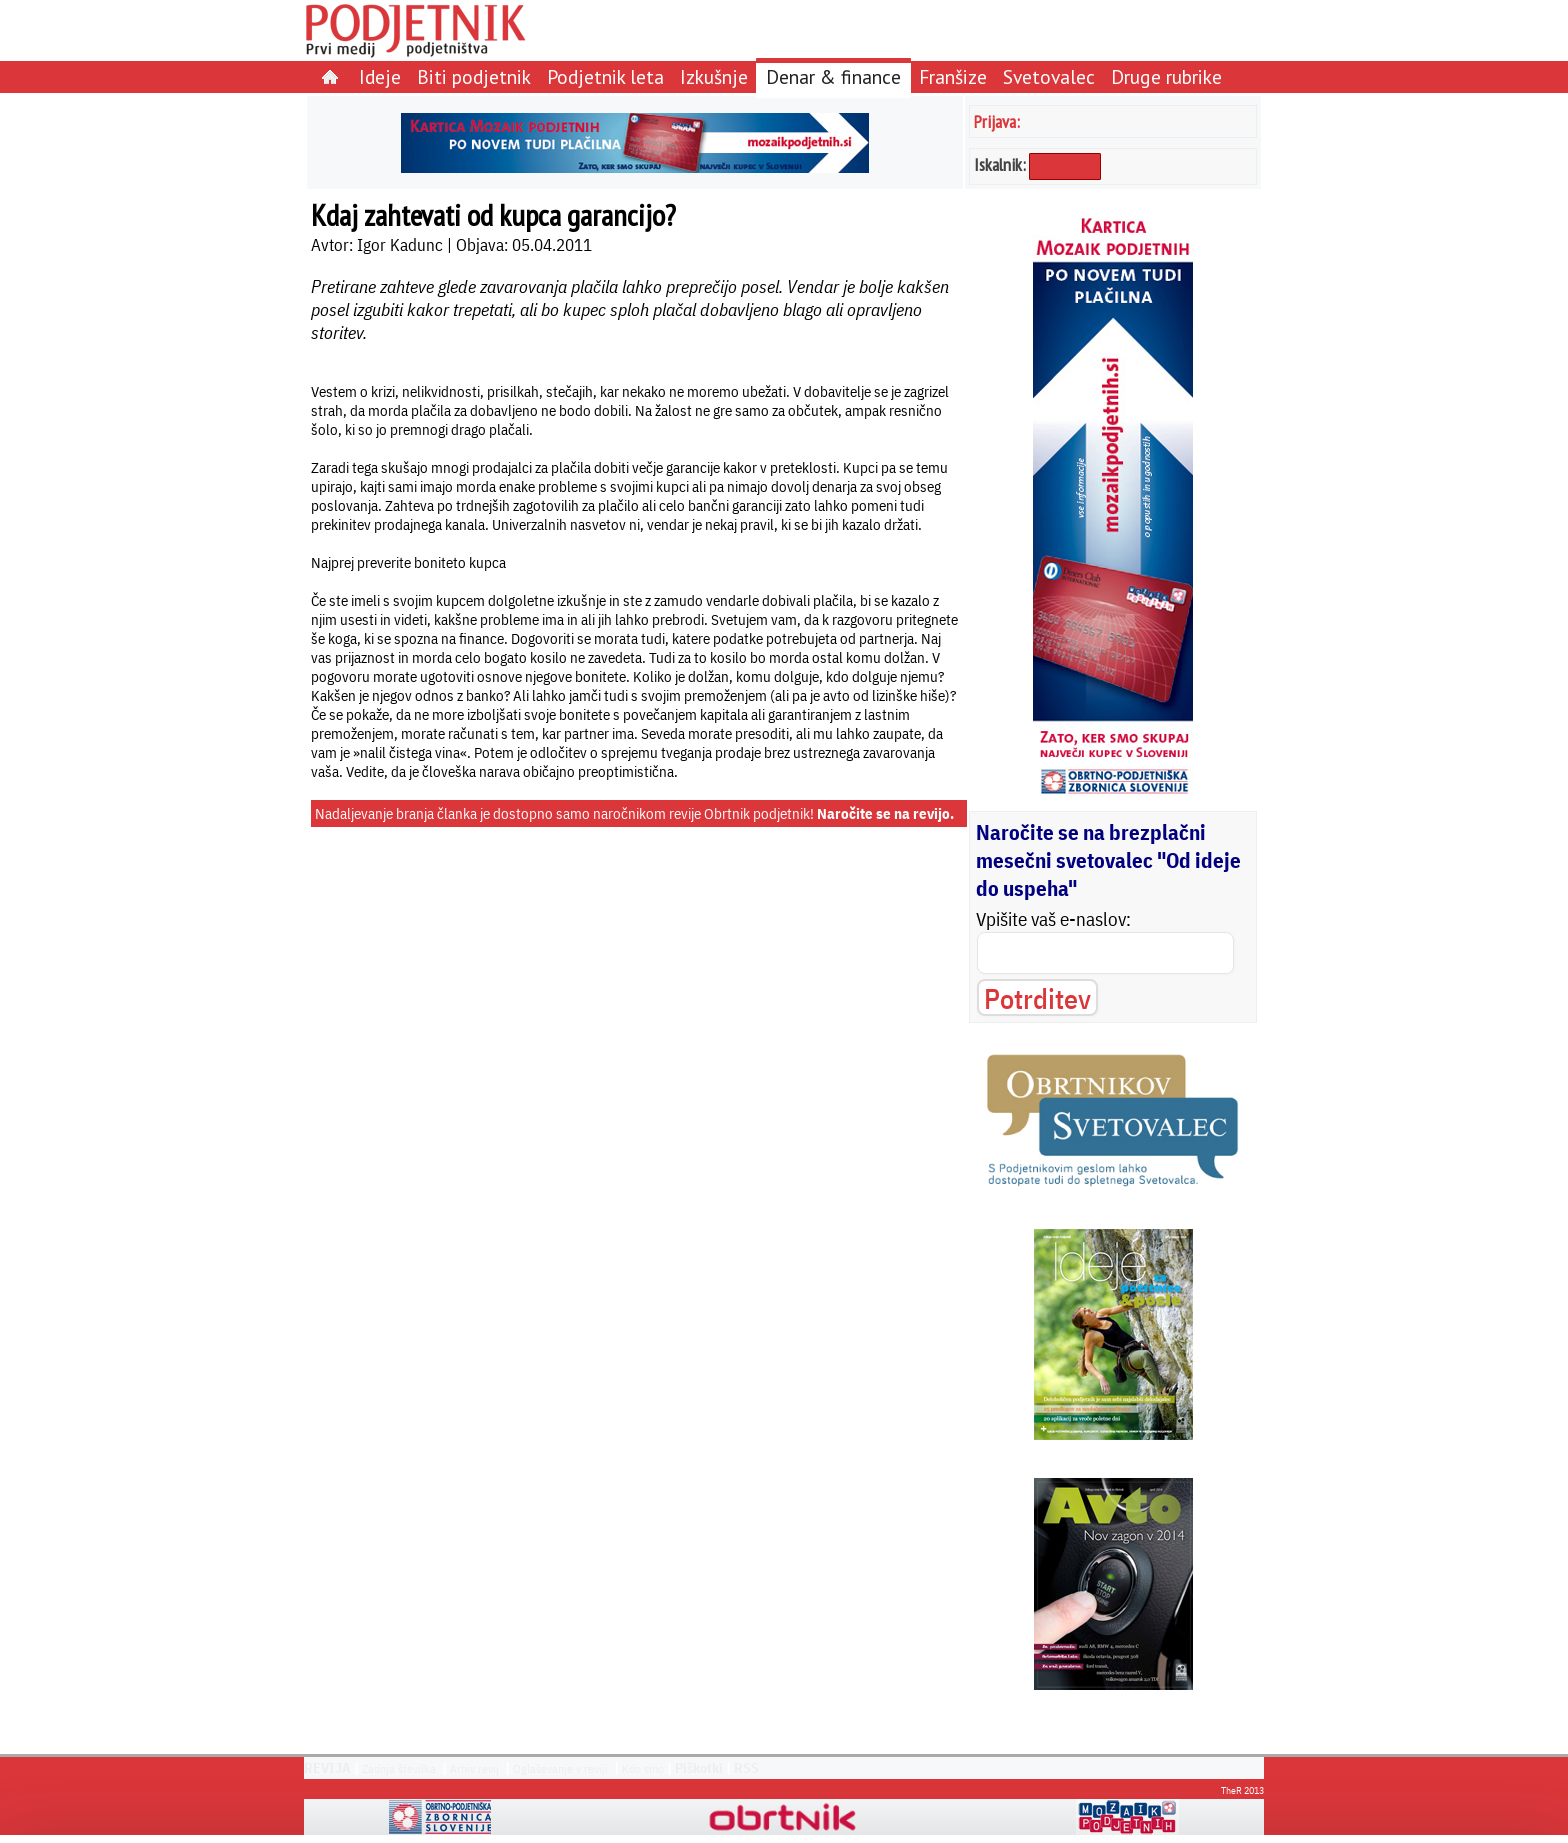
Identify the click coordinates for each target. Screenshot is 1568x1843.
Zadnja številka (399, 1768)
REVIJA (327, 1768)
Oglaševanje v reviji (560, 1768)
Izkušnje (714, 76)
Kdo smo (643, 1768)
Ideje (380, 76)
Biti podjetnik (474, 76)
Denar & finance (833, 76)
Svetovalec (1049, 76)
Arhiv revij (474, 1768)
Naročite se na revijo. (885, 813)
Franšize (953, 76)
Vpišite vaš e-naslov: (1053, 919)
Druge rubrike (1166, 76)
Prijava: (997, 121)
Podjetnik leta (605, 76)
